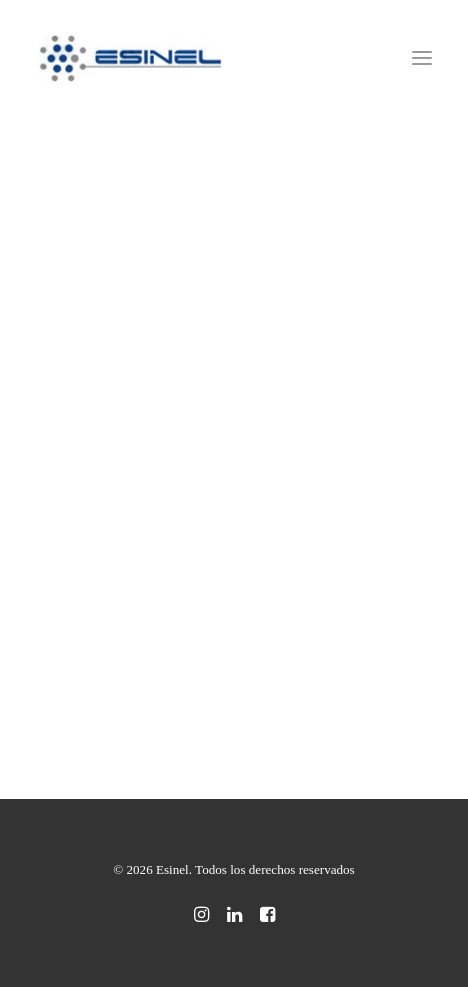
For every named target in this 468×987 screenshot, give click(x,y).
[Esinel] (131, 58)
